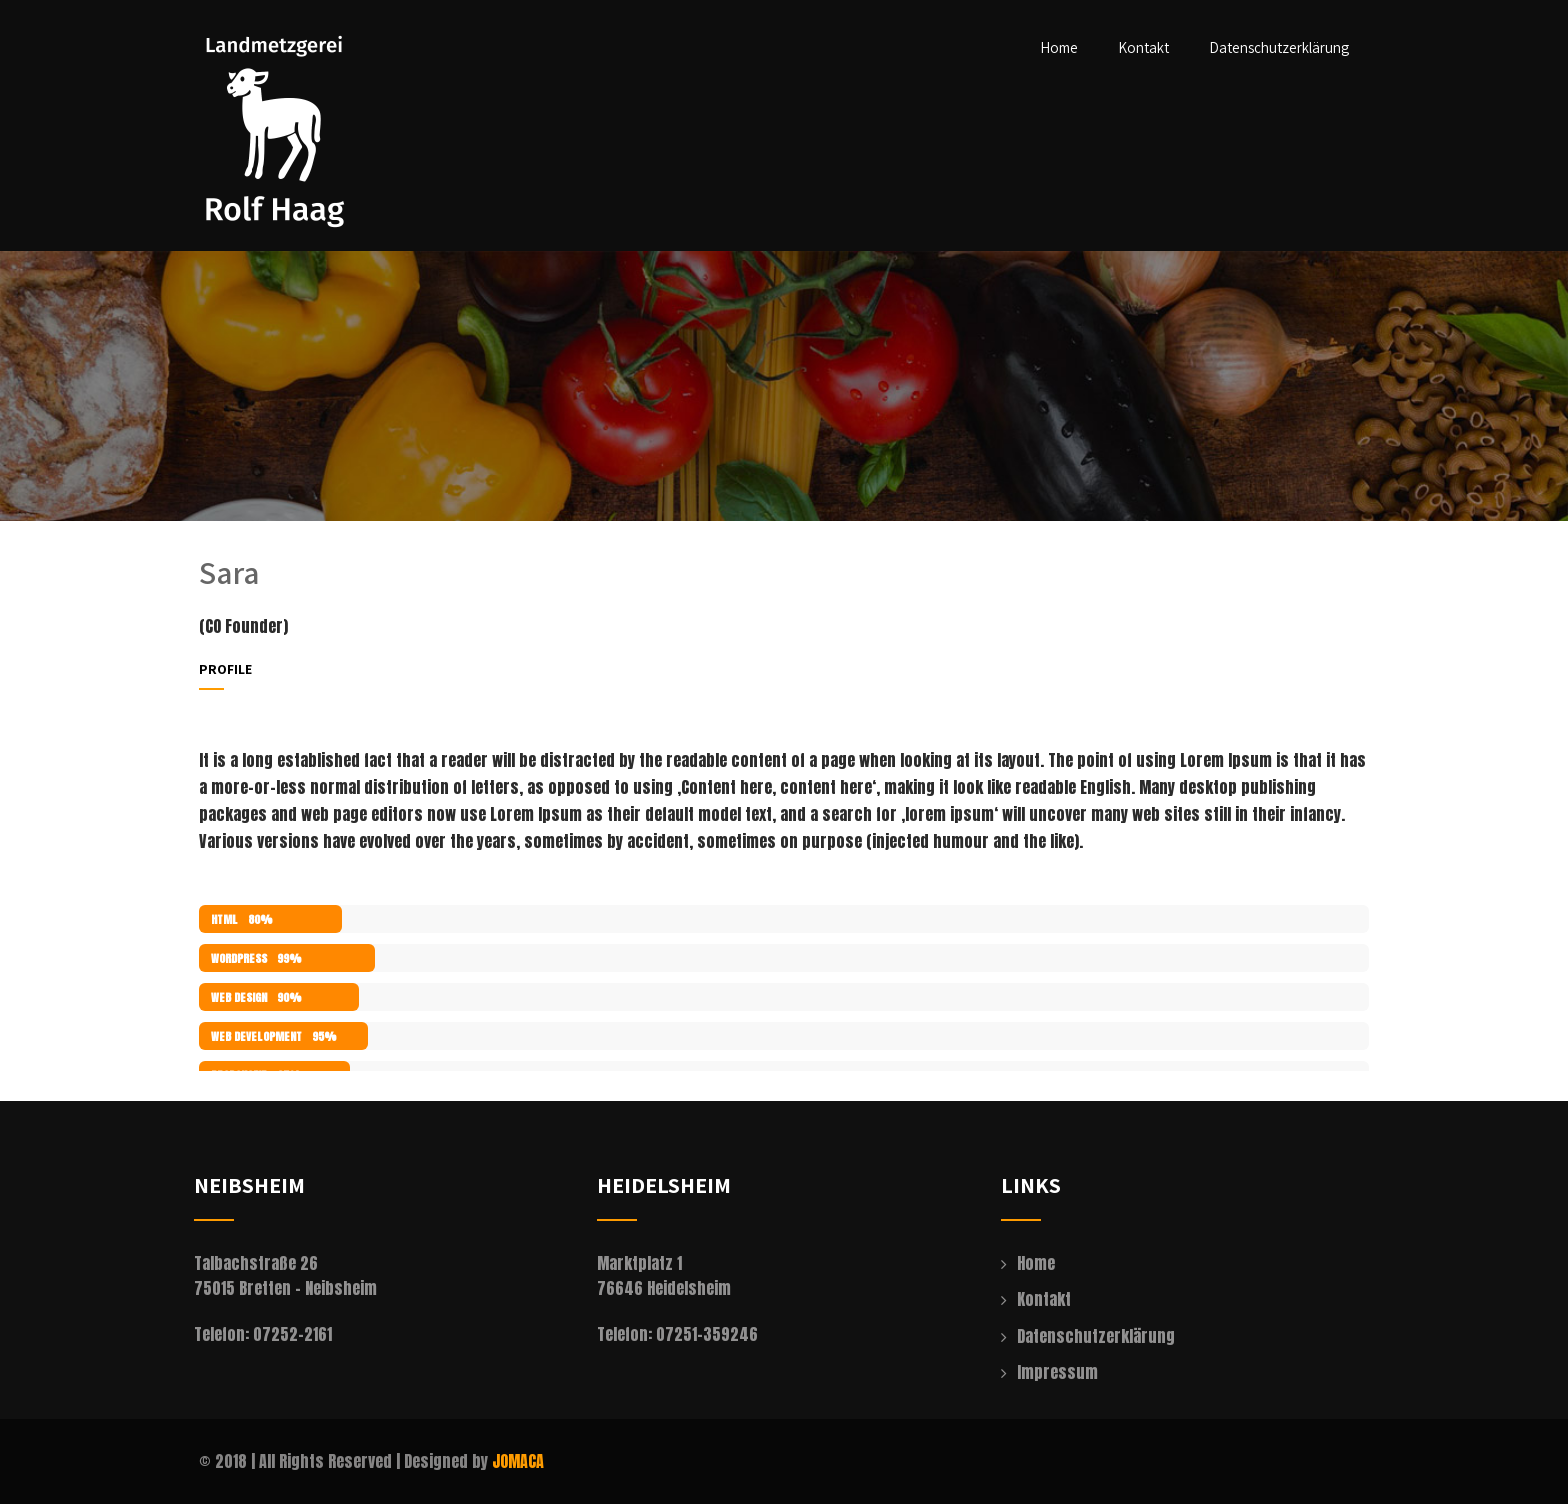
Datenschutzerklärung (1279, 47)
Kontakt (1143, 47)
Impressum (1057, 1372)
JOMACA (518, 1461)
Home (1059, 47)
